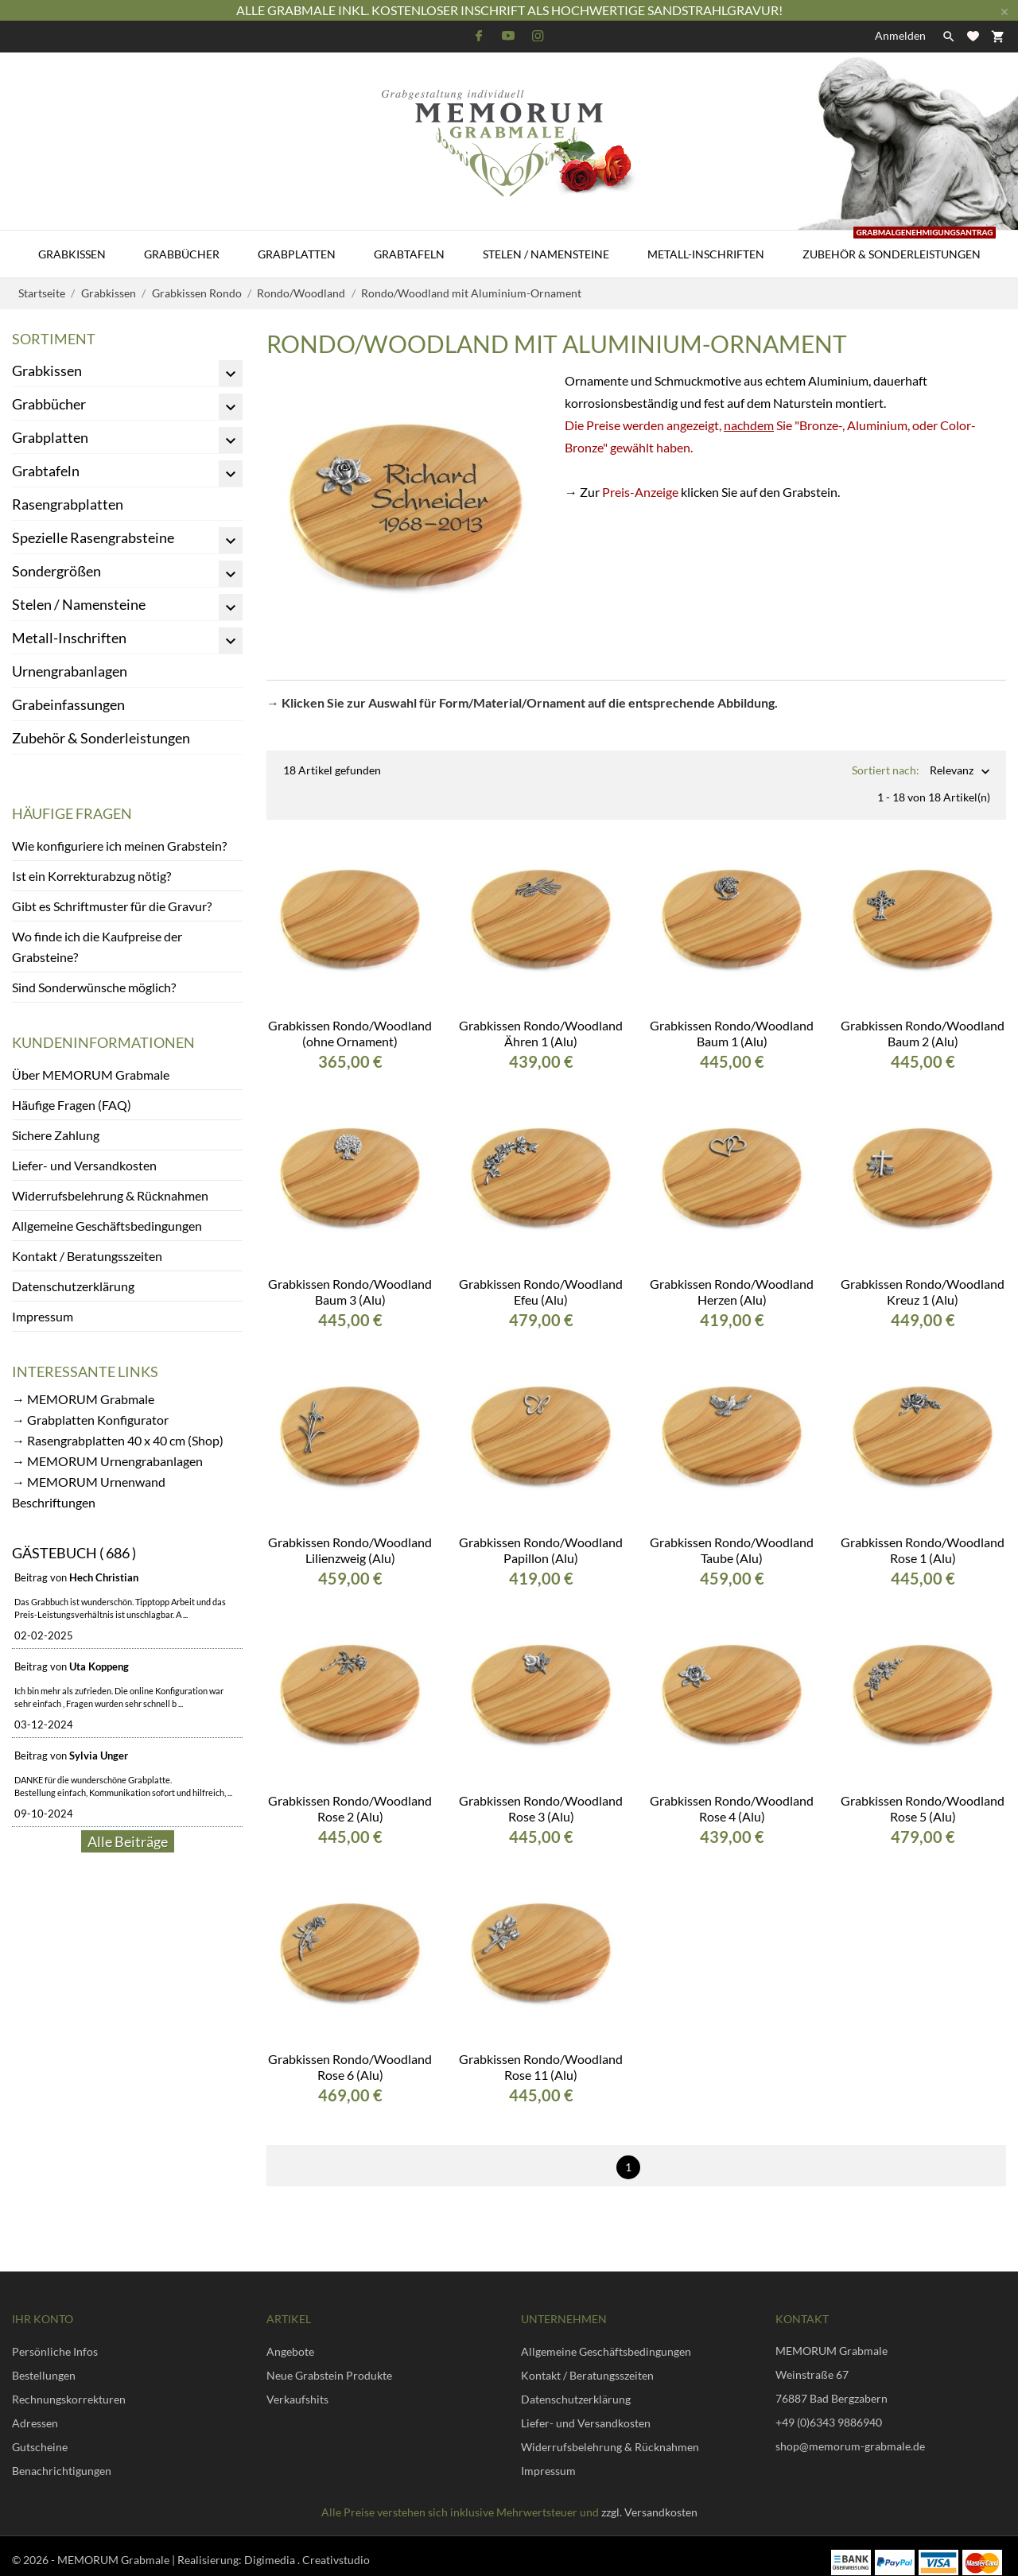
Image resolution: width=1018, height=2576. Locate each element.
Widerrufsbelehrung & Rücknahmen (110, 1195)
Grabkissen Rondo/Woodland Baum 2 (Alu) (922, 1020)
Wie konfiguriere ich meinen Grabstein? (119, 845)
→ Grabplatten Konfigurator (90, 1419)
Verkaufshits (297, 2386)
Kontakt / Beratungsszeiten (87, 1255)
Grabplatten (297, 254)
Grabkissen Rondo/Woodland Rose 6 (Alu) (350, 2054)
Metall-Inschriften (705, 254)
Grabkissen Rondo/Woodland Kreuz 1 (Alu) (922, 1278)
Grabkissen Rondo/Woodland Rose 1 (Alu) (922, 1537)
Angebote (290, 2338)
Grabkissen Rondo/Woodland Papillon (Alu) (541, 1537)
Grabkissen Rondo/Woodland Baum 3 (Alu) (350, 1278)
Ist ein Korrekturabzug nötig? (91, 875)
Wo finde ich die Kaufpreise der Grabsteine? (97, 946)
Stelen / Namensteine (546, 254)
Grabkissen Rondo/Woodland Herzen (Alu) (732, 1278)
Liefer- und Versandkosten (84, 1165)
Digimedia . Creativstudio (307, 2547)
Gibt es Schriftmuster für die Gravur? (112, 906)
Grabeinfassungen (68, 704)
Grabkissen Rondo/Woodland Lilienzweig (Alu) (350, 1537)
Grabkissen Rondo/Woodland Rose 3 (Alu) (541, 1795)
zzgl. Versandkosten (649, 2499)
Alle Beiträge (127, 1841)
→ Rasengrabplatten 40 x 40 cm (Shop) (117, 1440)
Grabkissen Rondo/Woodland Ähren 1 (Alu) (541, 1020)
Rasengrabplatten (67, 504)
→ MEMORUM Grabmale (83, 1398)
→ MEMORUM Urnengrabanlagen (107, 1460)
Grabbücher (182, 254)
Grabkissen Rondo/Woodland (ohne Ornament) (350, 1020)
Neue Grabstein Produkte (329, 2362)
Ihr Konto (42, 2306)
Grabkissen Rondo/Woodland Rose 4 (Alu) (732, 1795)
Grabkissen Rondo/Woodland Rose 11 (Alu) (541, 2054)
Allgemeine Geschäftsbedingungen (107, 1225)
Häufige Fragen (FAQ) (71, 1104)
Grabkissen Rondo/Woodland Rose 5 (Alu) (922, 1795)
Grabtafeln (409, 254)
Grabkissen (72, 254)
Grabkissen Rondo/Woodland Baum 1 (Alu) (732, 1020)
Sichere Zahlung (55, 1135)
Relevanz (951, 771)
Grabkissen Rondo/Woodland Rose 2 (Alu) (350, 1795)
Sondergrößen (56, 571)
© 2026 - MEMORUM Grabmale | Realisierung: (128, 2547)
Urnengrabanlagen (69, 671)
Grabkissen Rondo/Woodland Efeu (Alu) (541, 1278)
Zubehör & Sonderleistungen (899, 246)
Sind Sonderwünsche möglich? (94, 987)
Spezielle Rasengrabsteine (93, 537)
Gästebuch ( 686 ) (74, 1553)
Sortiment (53, 338)
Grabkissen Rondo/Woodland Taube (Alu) (732, 1537)
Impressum (42, 1316)
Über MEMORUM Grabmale (90, 1074)
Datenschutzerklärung (73, 1286)
